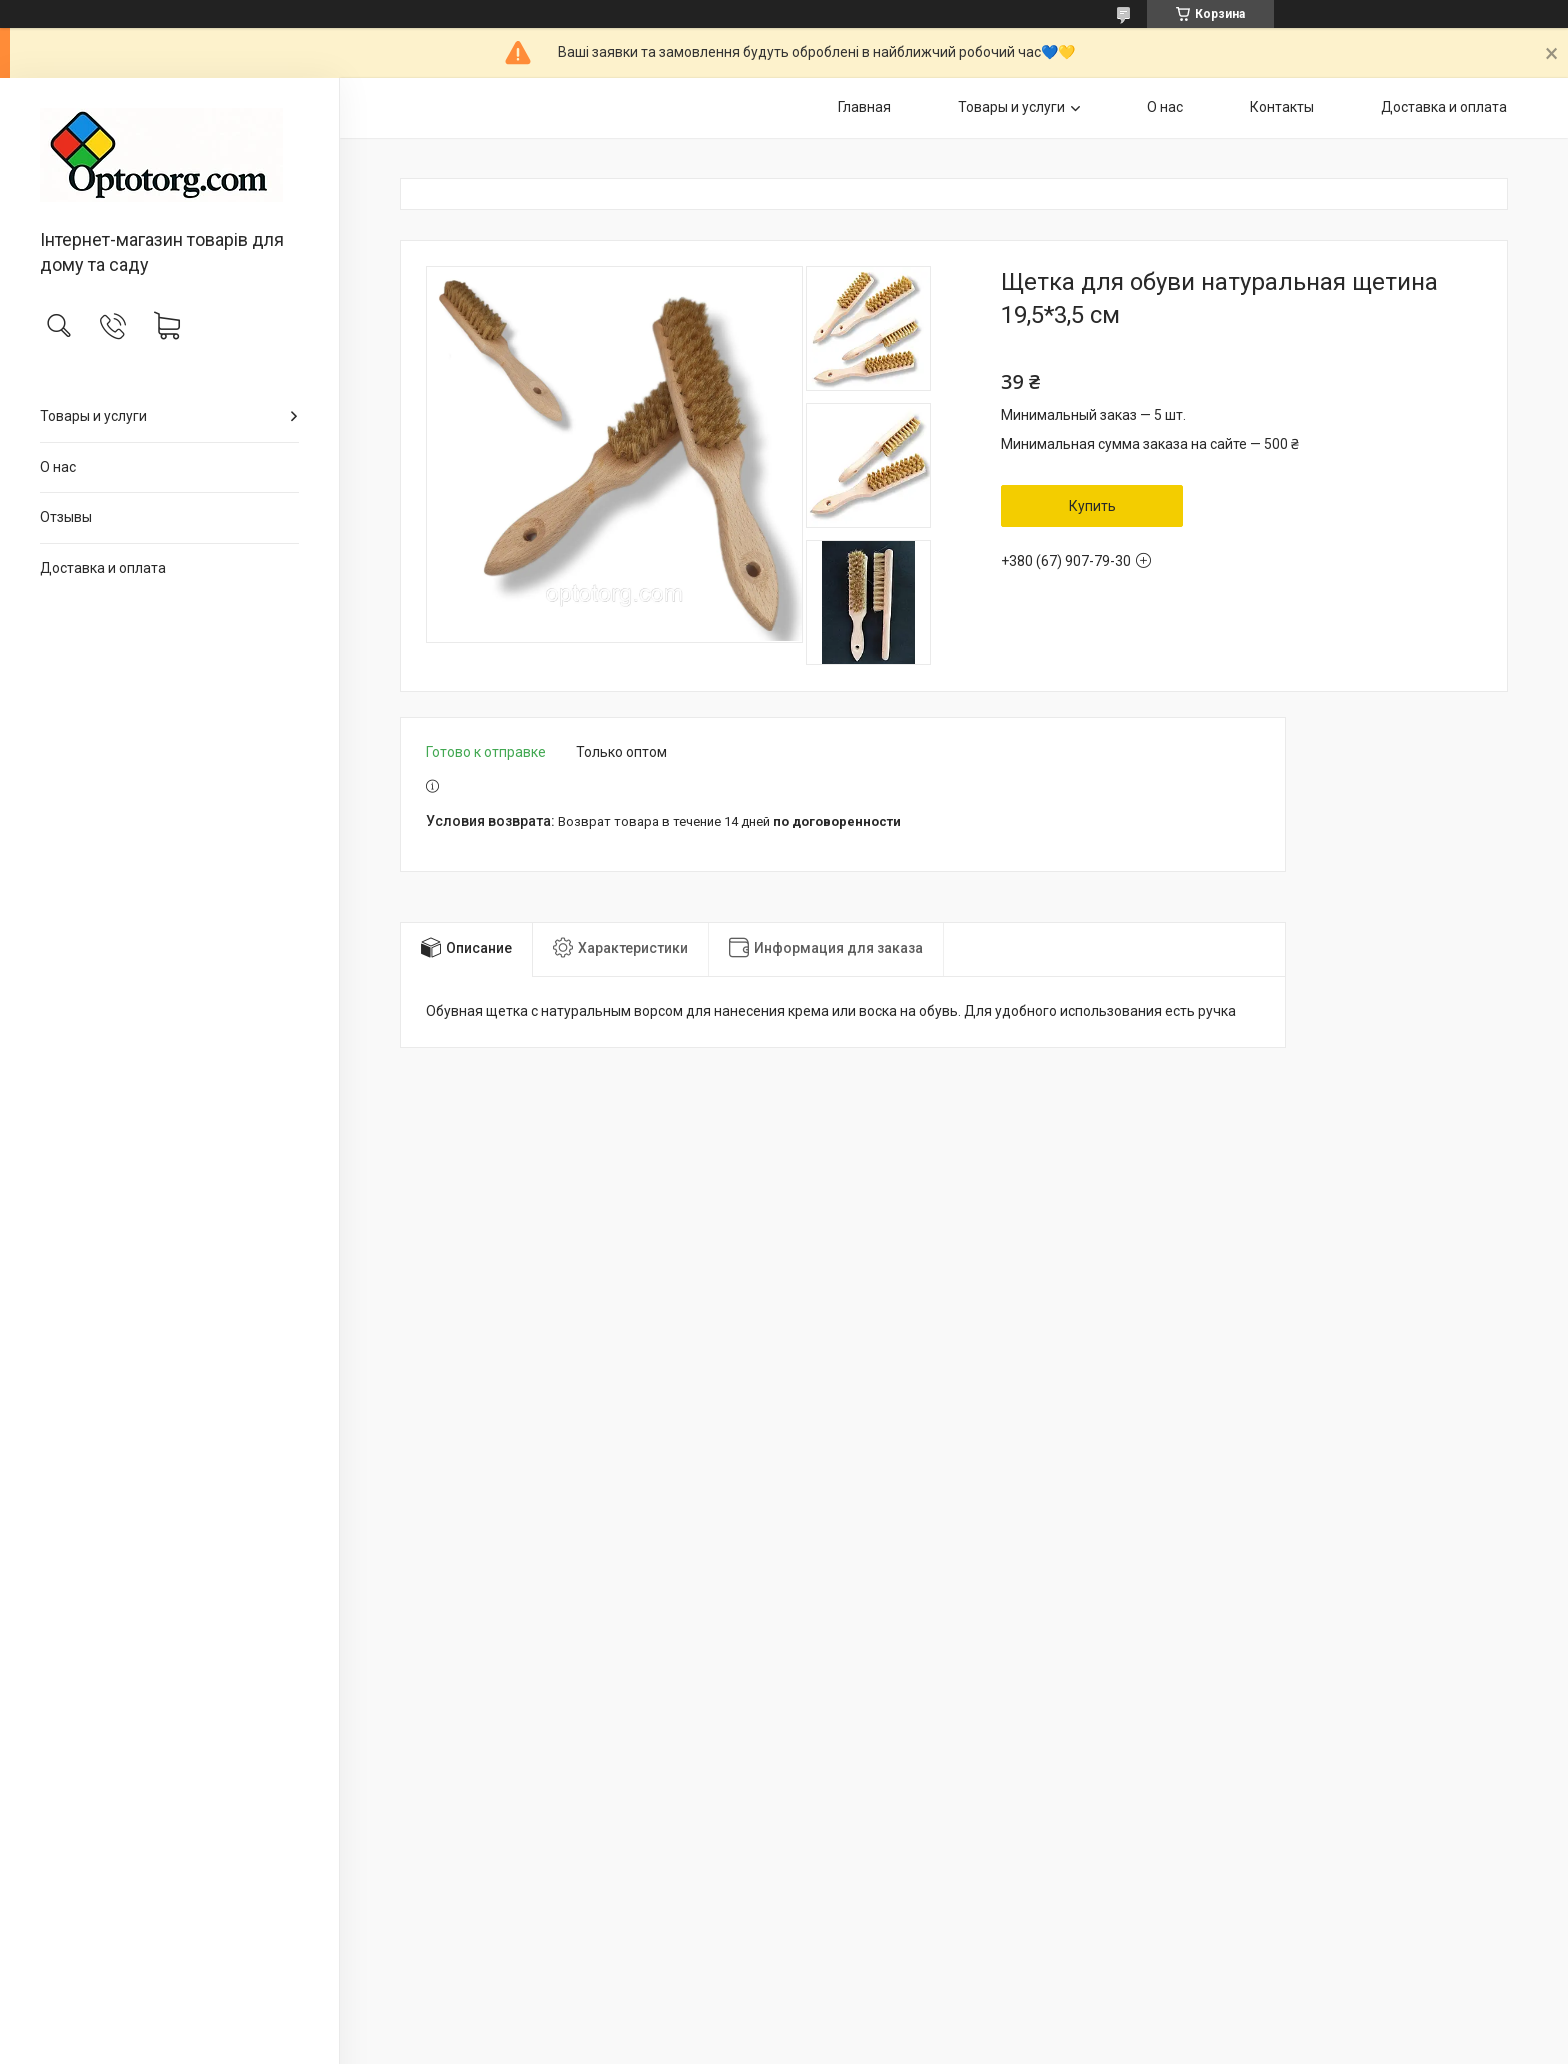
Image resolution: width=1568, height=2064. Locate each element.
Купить (1092, 506)
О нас (58, 467)
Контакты (1282, 107)
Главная (864, 107)
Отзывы (66, 517)
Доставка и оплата (103, 568)
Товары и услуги (93, 416)
